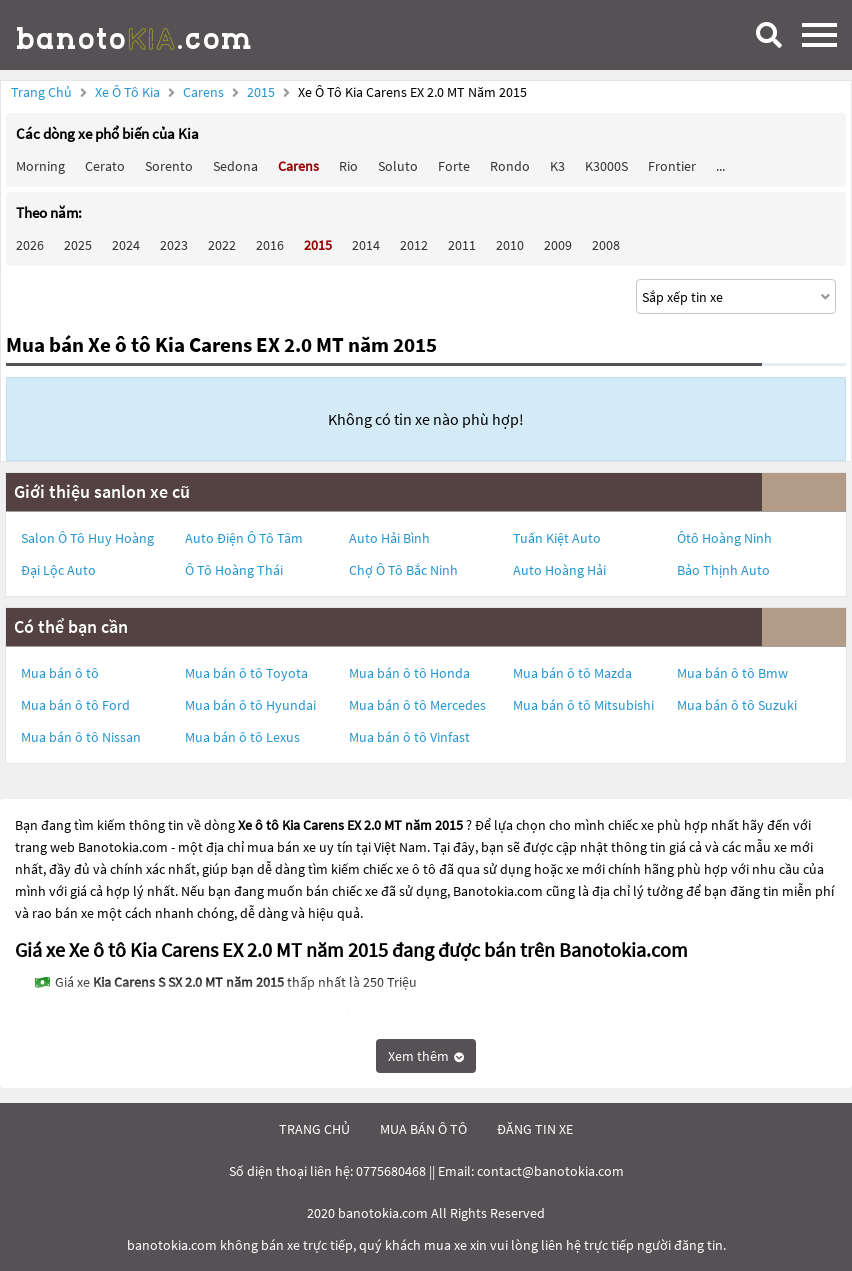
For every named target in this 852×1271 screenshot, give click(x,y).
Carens (205, 92)
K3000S (606, 166)
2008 (606, 245)
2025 (78, 245)
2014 (366, 245)
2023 (174, 245)
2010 (510, 245)
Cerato (105, 166)
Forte (454, 166)
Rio (348, 166)
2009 (558, 245)
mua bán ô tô (423, 1129)
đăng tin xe (535, 1129)
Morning (40, 166)
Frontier (672, 166)
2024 (126, 245)
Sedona (235, 166)
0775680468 (391, 1171)
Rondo (510, 166)
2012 (414, 245)
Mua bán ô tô (60, 673)
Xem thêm (426, 1056)
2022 (222, 245)
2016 (270, 245)
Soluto (398, 166)
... (720, 166)
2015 (262, 92)
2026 (30, 245)
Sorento (169, 166)
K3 (557, 166)
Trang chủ (41, 92)
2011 (462, 245)
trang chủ (314, 1129)
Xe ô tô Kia (127, 92)
